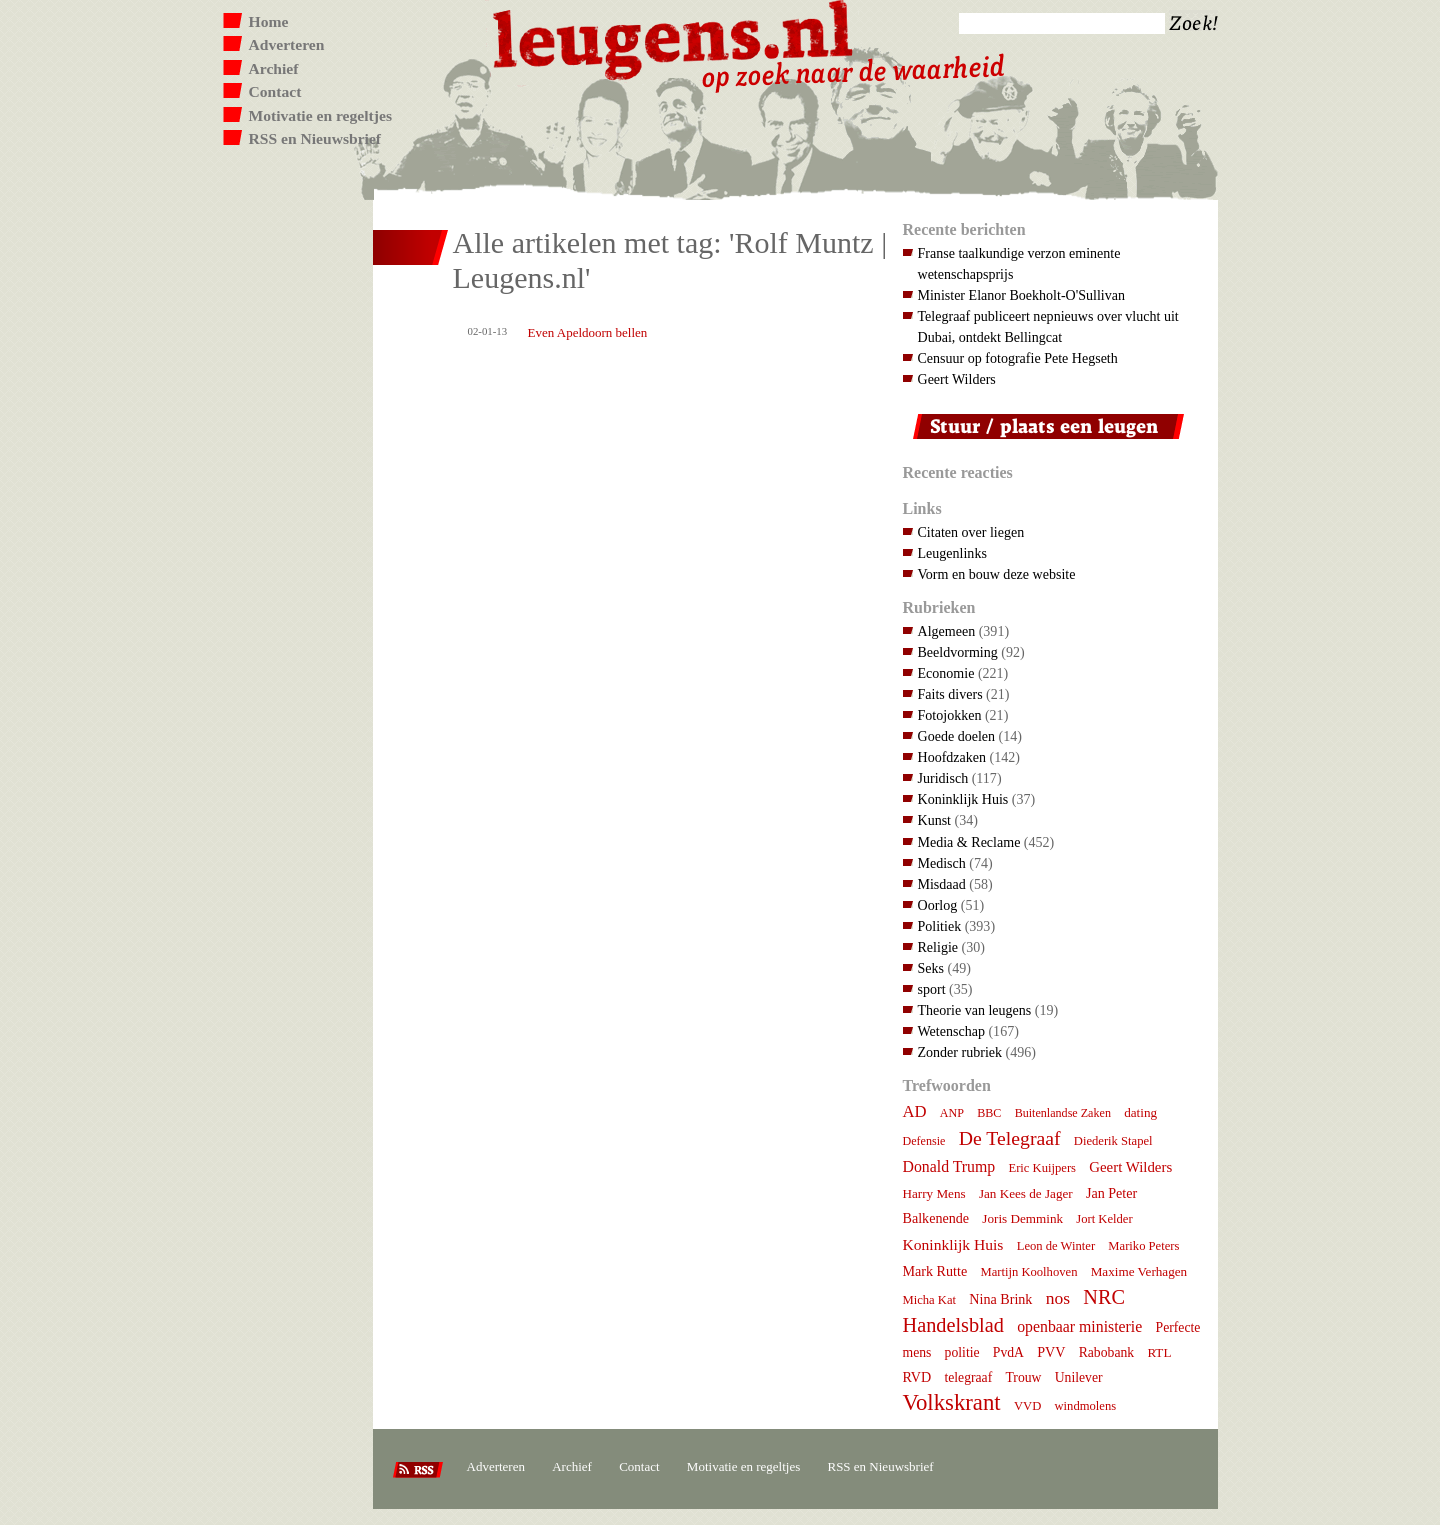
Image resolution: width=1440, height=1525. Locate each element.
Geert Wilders (957, 379)
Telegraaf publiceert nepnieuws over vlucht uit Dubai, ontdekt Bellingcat (1048, 326)
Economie (946, 673)
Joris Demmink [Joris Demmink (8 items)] (1022, 1218)
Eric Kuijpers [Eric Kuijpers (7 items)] (1042, 1168)
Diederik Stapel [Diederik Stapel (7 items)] (1113, 1141)
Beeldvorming (958, 652)
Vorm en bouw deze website (997, 574)
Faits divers (950, 694)
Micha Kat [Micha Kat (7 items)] (930, 1300)
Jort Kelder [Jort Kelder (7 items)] (1104, 1219)
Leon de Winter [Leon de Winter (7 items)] (1056, 1246)
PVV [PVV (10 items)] (1051, 1352)
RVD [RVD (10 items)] (917, 1377)
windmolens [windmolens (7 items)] (1086, 1406)
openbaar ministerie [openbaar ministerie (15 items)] (1079, 1326)
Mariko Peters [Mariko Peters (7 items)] (1143, 1246)
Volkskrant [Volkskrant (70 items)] (952, 1402)
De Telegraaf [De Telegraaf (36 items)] (1010, 1138)
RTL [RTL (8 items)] (1159, 1352)
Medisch (942, 863)
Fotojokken (950, 715)
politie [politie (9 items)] (962, 1352)
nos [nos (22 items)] (1058, 1298)
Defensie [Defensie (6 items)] (924, 1141)
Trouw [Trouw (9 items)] (1023, 1377)
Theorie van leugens (975, 1010)
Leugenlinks (952, 553)
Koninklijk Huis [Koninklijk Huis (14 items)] (953, 1244)
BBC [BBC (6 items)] (989, 1113)
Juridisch (943, 778)
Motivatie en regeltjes (320, 115)
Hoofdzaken (952, 757)
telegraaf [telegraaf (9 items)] (968, 1377)
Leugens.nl (674, 37)
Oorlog (938, 905)
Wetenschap (951, 1031)
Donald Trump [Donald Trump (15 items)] (949, 1166)
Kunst (935, 820)
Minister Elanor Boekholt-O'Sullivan (1022, 295)
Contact (275, 91)
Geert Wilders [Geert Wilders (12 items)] (1130, 1167)
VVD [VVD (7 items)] (1027, 1406)
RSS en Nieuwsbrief (315, 138)
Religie (938, 947)
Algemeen (947, 631)
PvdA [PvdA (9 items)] (1008, 1352)
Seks (931, 968)
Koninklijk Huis (963, 799)
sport (932, 989)
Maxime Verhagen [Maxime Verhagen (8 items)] (1139, 1271)
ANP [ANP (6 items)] (952, 1113)
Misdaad (942, 884)
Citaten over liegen (971, 532)
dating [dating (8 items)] (1140, 1112)
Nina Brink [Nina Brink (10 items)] (1000, 1299)
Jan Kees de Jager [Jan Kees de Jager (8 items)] (1026, 1193)
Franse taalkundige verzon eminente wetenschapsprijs (1019, 263)
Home (269, 21)
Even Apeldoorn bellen (588, 332)
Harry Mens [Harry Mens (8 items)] (934, 1193)
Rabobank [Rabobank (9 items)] (1106, 1352)
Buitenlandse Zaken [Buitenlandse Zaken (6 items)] (1063, 1113)
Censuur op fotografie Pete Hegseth (1018, 358)
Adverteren (287, 44)
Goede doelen (957, 736)
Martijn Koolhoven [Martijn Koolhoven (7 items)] (1028, 1272)
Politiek (940, 926)
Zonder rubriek (960, 1052)
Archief (274, 68)
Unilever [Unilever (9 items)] (1079, 1377)
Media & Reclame (969, 842)
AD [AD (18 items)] (915, 1111)
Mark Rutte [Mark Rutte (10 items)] (935, 1271)
